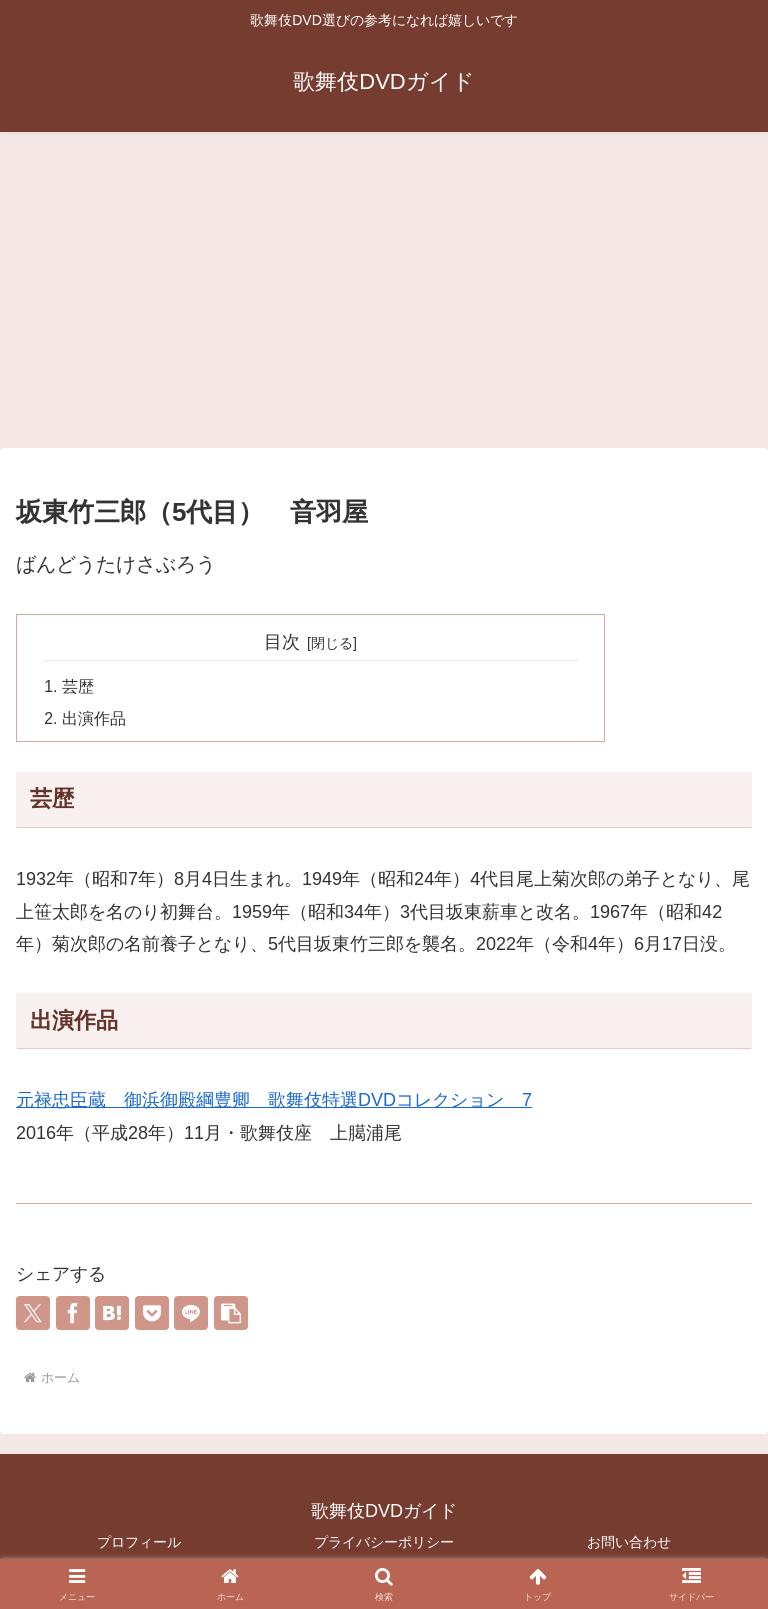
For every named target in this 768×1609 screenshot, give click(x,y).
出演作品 (94, 720)
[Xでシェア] (33, 1315)
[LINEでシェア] (191, 1315)
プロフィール (139, 1544)
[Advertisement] (384, 296)
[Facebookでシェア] (73, 1315)
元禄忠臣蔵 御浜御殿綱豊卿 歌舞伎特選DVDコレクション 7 (274, 1102)
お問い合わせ (629, 1544)
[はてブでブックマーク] (112, 1315)
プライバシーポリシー (384, 1544)
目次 (282, 642)
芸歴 (78, 688)
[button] (231, 1315)
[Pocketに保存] (152, 1315)
